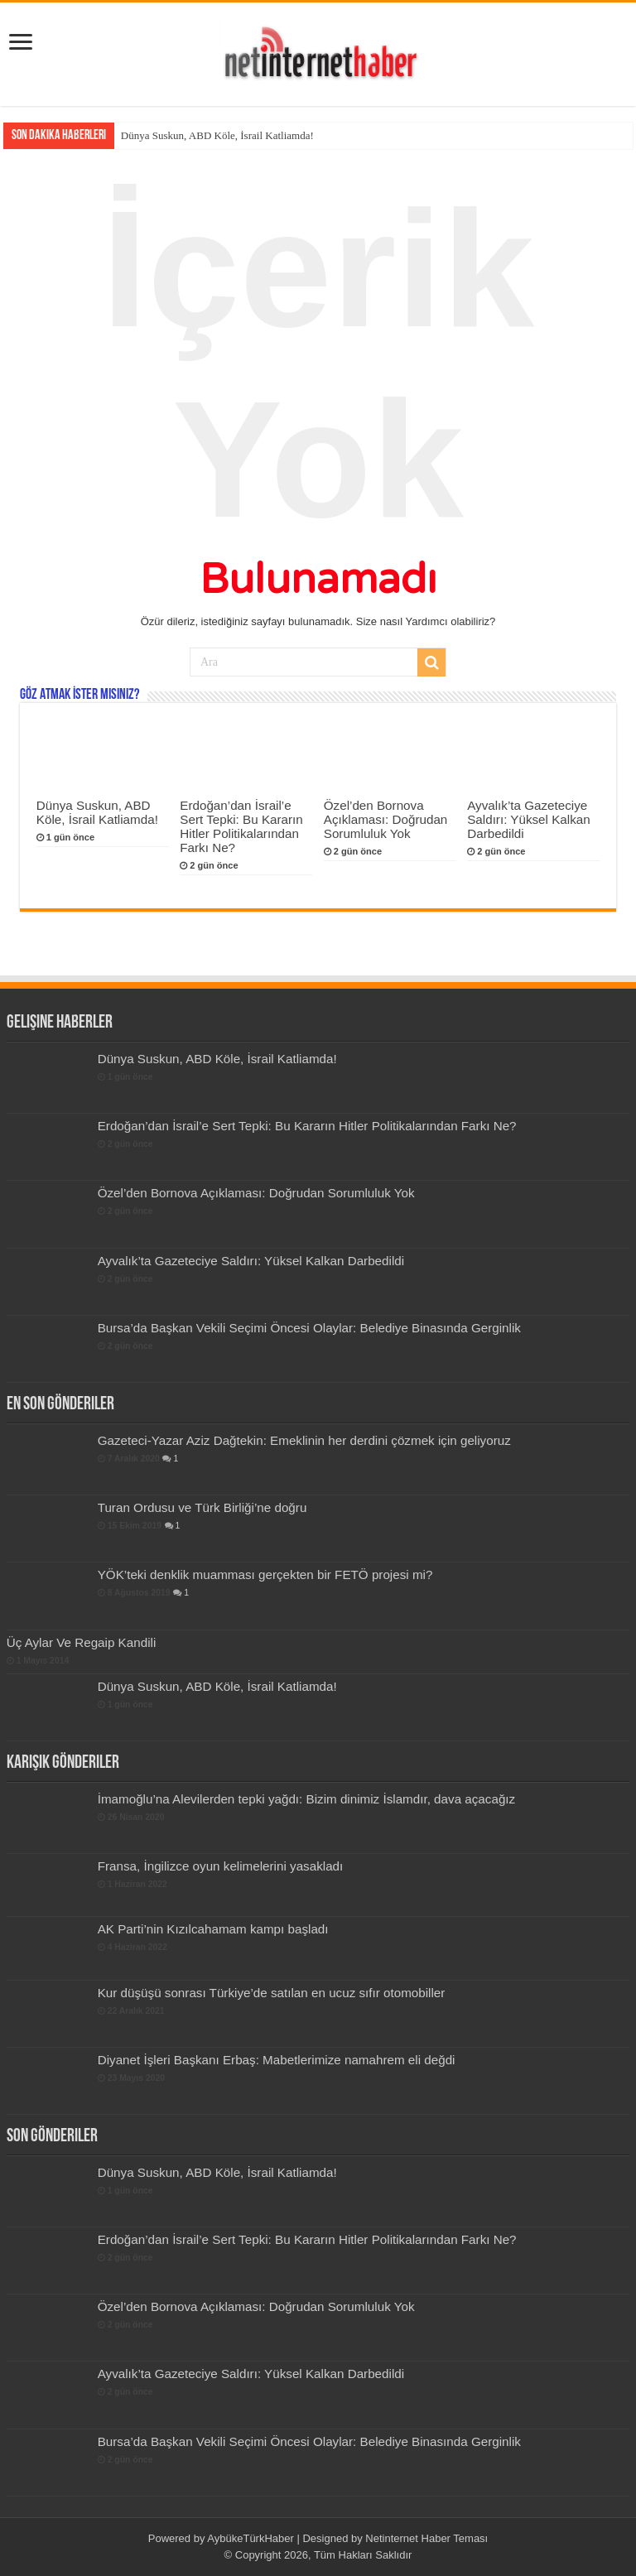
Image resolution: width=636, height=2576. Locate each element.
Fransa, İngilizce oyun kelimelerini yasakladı (221, 1866)
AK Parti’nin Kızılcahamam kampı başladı (213, 1929)
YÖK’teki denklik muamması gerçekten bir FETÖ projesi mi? (265, 1574)
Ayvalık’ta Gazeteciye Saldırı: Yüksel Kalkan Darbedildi (528, 819)
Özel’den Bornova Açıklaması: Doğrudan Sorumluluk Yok (386, 819)
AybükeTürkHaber (250, 2538)
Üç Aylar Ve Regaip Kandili (82, 1642)
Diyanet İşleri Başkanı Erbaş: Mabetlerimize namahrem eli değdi (276, 2060)
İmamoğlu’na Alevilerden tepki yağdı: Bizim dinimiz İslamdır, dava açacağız (306, 1799)
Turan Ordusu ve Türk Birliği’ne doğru (202, 1507)
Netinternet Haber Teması (426, 2538)
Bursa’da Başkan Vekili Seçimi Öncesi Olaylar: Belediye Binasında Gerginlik (309, 1328)
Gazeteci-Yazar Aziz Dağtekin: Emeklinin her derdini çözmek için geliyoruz (304, 1440)
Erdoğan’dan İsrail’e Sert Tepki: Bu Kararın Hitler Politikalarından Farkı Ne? (241, 826)
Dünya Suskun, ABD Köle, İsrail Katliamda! (217, 135)
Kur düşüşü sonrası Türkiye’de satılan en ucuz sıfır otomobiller (272, 1993)
